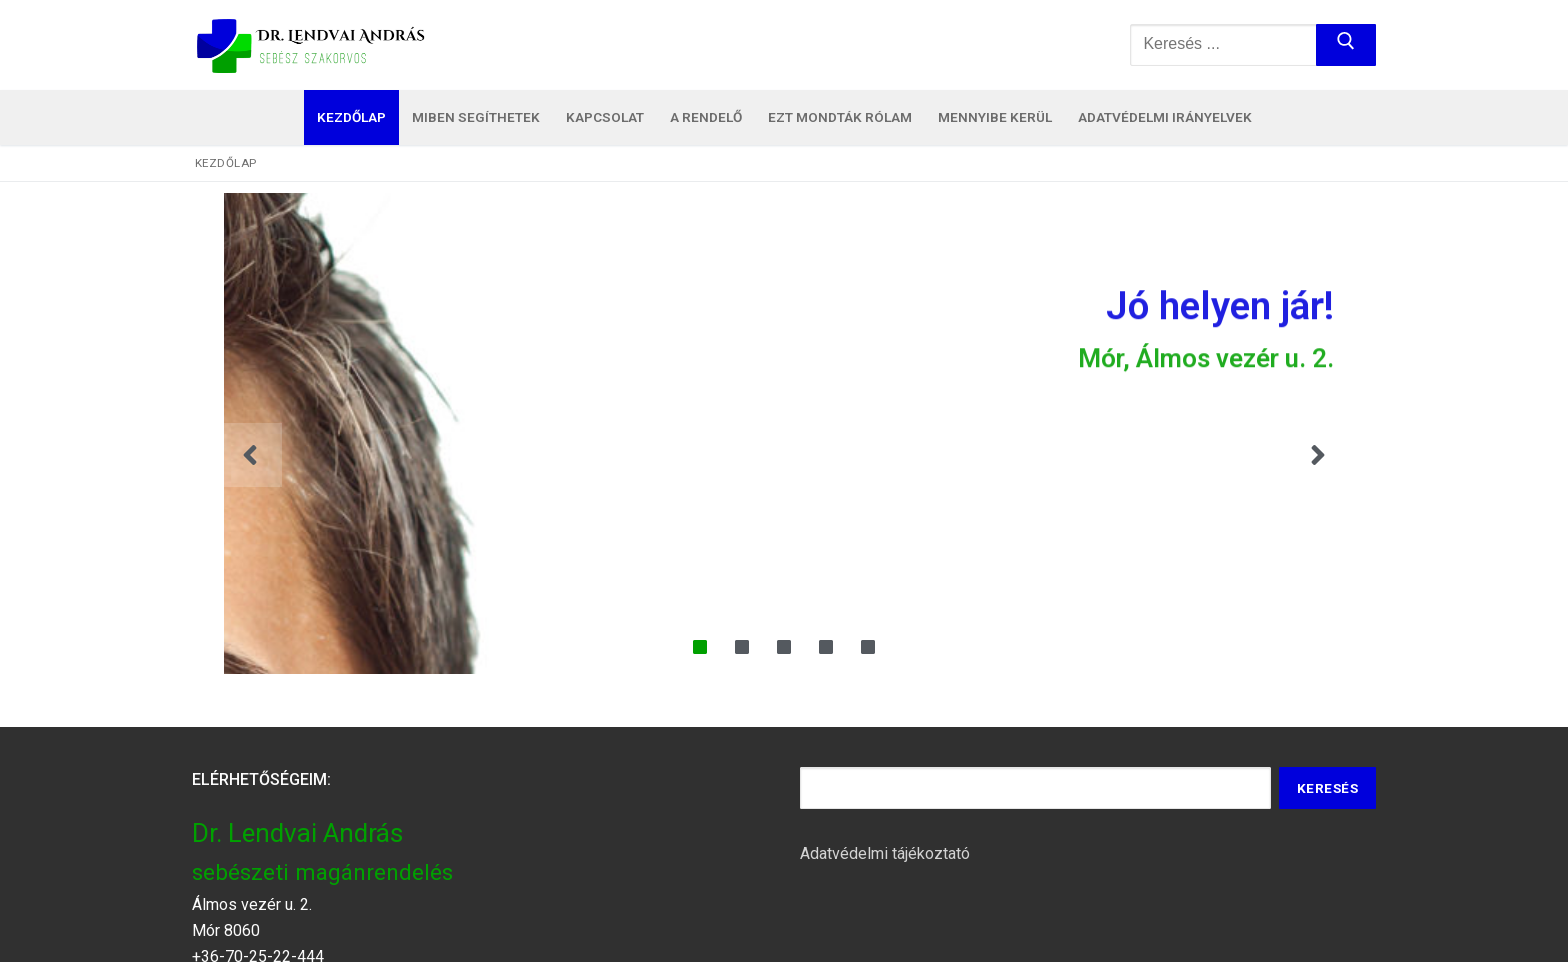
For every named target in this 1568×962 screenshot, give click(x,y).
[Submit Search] (1346, 45)
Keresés (1328, 788)
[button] (250, 455)
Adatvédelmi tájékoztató (885, 853)
